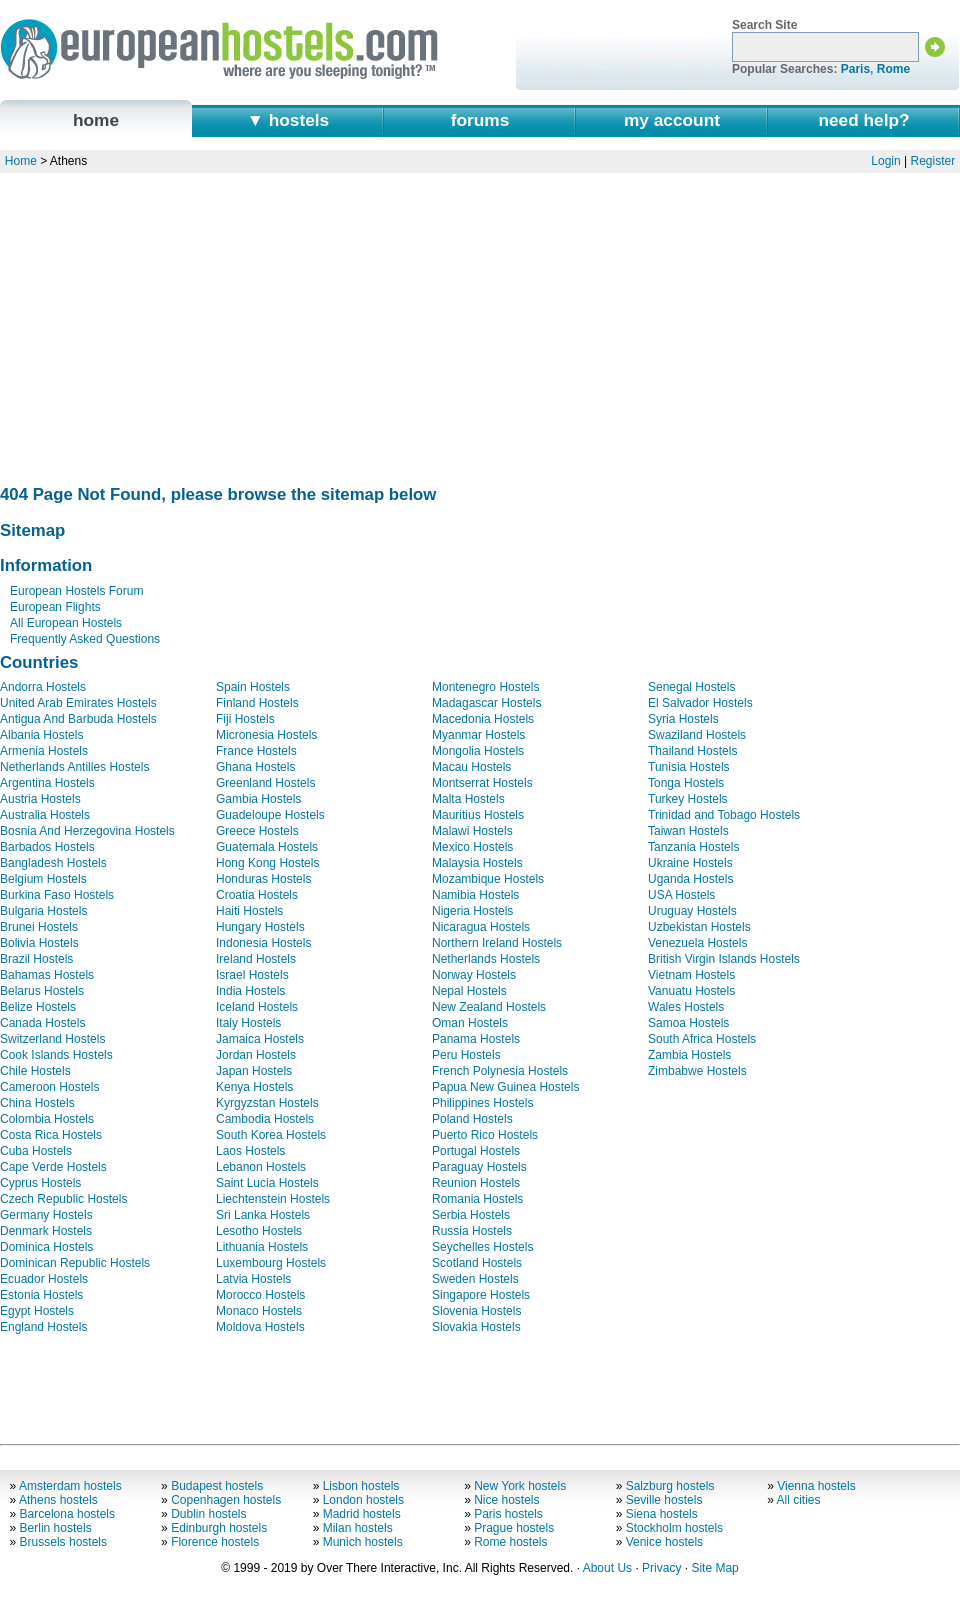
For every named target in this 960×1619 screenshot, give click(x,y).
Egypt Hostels (37, 1311)
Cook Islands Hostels (56, 1055)
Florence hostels (215, 1542)
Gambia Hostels (258, 799)
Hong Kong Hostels (267, 863)
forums (480, 120)
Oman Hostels (470, 1023)
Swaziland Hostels (697, 735)
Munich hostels (363, 1542)
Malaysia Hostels (477, 863)
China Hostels (37, 1103)
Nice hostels (506, 1500)
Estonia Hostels (41, 1295)
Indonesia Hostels (263, 943)
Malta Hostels (468, 799)
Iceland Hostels (257, 1007)
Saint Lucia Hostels (267, 1183)
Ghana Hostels (255, 767)
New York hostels (520, 1486)
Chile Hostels (35, 1071)
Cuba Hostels (36, 1151)
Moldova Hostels (260, 1327)
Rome (893, 69)
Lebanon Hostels (261, 1167)
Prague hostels (514, 1528)
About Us (607, 1568)
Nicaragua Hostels (481, 927)
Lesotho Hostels (259, 1231)
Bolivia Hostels (39, 943)
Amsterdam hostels (70, 1486)
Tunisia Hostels (689, 767)
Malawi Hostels (472, 831)
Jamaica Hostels (260, 1039)
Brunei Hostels (39, 927)
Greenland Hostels (265, 783)
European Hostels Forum (76, 591)
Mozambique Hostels (488, 879)
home (96, 120)
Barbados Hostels (47, 847)
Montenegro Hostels (485, 687)
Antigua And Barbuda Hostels (78, 719)
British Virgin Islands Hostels (724, 959)
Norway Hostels (474, 975)
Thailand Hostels (692, 751)
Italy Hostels (248, 1023)
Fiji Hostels (245, 719)
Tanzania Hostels (693, 847)
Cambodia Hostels (265, 1119)
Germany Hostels (46, 1215)
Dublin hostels (208, 1514)
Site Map (714, 1568)
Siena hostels (662, 1514)
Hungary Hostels (260, 927)
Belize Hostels (38, 1007)
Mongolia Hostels (478, 751)
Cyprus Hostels (40, 1183)
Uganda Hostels (690, 879)
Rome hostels (510, 1542)
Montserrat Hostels (482, 783)
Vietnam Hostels (691, 975)
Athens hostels (58, 1500)
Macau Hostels (471, 767)
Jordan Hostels (256, 1055)
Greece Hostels (257, 831)
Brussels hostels (63, 1542)
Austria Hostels (40, 799)
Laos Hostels (250, 1151)
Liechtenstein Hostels (273, 1199)
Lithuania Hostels (262, 1247)
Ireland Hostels (256, 959)
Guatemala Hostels (267, 847)
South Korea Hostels (271, 1135)
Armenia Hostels (44, 751)
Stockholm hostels (674, 1528)
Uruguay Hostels (692, 911)
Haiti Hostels (249, 911)
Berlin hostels (56, 1528)
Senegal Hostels (691, 687)
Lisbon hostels (361, 1486)
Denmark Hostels (46, 1231)
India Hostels (250, 991)
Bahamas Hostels (47, 975)
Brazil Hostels (36, 959)
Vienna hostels (816, 1486)
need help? (863, 120)
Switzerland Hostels (52, 1039)
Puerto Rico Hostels (485, 1135)
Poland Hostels (472, 1119)
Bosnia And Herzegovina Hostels (87, 831)
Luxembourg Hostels (271, 1263)
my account (672, 120)
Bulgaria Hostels (43, 911)
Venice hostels (664, 1542)
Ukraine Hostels (690, 863)
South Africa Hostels (702, 1039)
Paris (855, 69)
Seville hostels (664, 1500)
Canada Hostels (42, 1023)
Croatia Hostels (257, 895)
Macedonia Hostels (483, 719)
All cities (799, 1500)
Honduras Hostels (263, 879)
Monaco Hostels (259, 1311)
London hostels (363, 1500)
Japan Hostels (254, 1071)
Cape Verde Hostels (53, 1167)
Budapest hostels (217, 1486)
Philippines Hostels (482, 1103)
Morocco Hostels (260, 1295)
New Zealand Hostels (489, 1007)
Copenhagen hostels (226, 1500)
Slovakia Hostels (476, 1327)
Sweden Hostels (475, 1279)
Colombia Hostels (47, 1119)
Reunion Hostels (476, 1183)
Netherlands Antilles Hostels (74, 767)
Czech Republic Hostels (63, 1199)
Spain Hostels (253, 687)
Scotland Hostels (477, 1263)
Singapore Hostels (481, 1295)
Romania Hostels (477, 1199)
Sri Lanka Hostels (263, 1215)
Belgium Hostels (43, 879)
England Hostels (43, 1327)
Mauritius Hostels (478, 815)
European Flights (55, 607)
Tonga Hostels (686, 783)
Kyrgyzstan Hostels (267, 1103)
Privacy (661, 1568)
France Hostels (256, 751)
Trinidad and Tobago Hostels (724, 815)
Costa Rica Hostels (51, 1135)
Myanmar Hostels (478, 735)
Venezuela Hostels (697, 943)
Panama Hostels (476, 1039)
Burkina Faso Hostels (57, 895)
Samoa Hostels (688, 1023)
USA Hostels (681, 895)
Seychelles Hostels (482, 1247)
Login (885, 161)
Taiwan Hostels (688, 831)
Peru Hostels (466, 1055)
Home (21, 161)
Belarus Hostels (42, 991)
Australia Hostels (45, 815)
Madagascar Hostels (486, 703)
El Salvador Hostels (700, 703)
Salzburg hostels (670, 1486)
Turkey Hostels (688, 799)
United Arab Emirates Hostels (78, 703)
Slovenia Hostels (476, 1311)
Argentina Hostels (47, 783)
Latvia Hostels (253, 1279)
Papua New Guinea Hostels (505, 1087)
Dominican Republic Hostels (75, 1263)
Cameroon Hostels (49, 1087)
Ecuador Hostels (44, 1279)
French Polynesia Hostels (500, 1071)
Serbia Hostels (471, 1215)
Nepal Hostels (469, 991)
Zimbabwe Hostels (697, 1071)
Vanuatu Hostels (691, 991)
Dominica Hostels (46, 1247)
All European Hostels (66, 623)
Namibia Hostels (475, 895)
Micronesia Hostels (266, 735)
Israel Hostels (252, 975)
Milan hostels (358, 1528)
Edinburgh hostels (219, 1528)
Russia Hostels (472, 1231)
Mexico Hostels (472, 847)
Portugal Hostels (476, 1151)
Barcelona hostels (67, 1514)
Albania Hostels (41, 735)
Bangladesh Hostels (53, 863)
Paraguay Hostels (479, 1167)
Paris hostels (508, 1514)
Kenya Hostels (254, 1087)
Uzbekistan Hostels (699, 927)
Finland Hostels (257, 703)
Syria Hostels (683, 719)
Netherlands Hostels (486, 959)
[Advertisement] (478, 323)
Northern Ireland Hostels (497, 943)
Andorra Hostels (43, 687)
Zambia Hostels (689, 1055)
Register (933, 161)
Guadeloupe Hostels (270, 815)
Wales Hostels (686, 1007)
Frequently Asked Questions (85, 639)
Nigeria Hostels (472, 911)
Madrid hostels (362, 1514)
